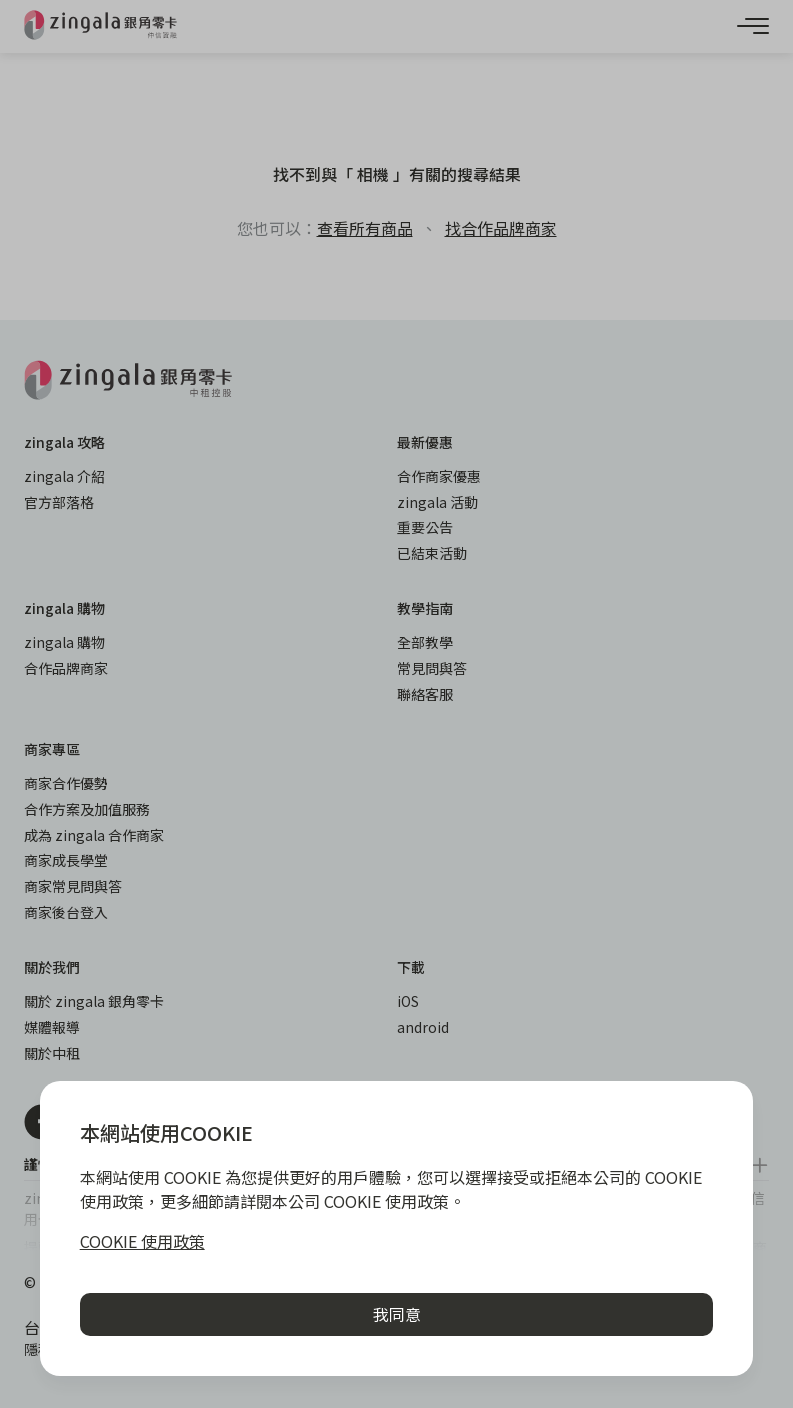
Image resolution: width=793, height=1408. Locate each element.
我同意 (397, 1314)
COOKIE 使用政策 (142, 1241)
